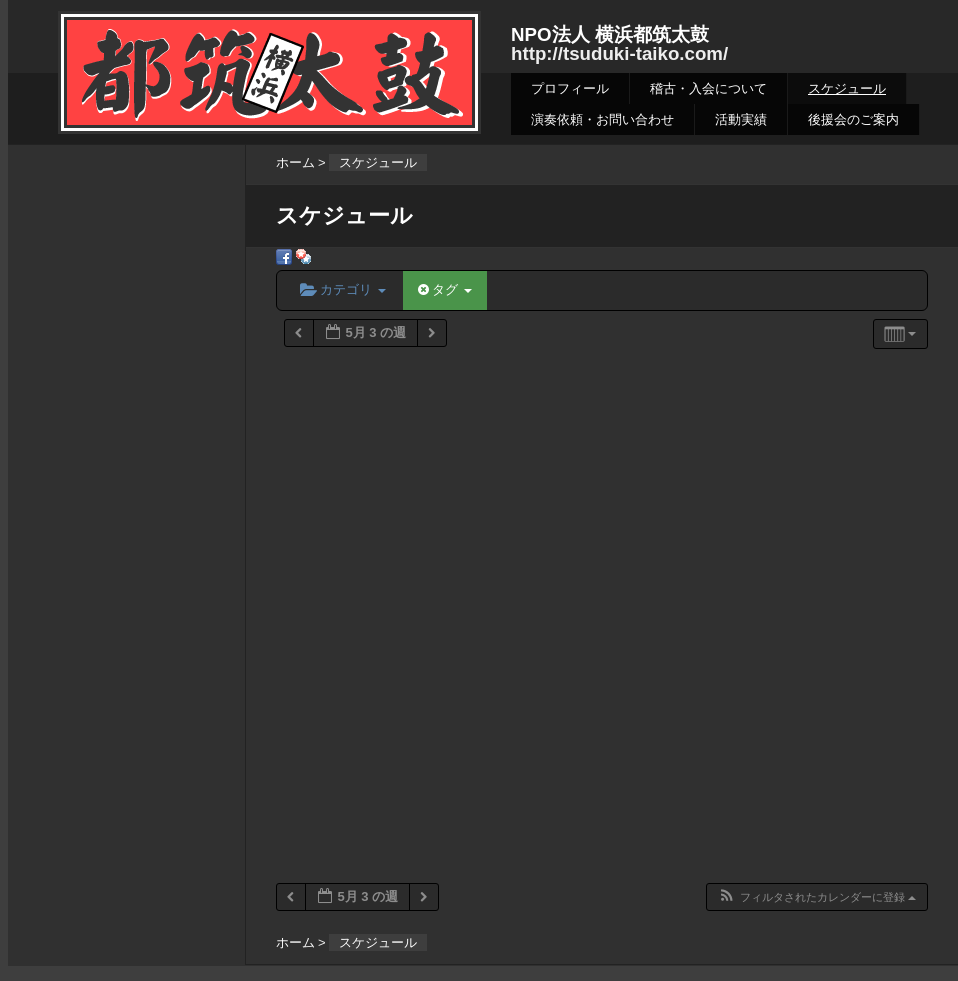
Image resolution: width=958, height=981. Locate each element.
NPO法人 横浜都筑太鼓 (610, 34)
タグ (445, 289)
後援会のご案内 (853, 119)
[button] (816, 897)
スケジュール (847, 88)
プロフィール (570, 88)
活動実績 (741, 119)
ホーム (295, 162)
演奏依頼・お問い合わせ (602, 119)
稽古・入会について (708, 88)
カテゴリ (343, 289)
